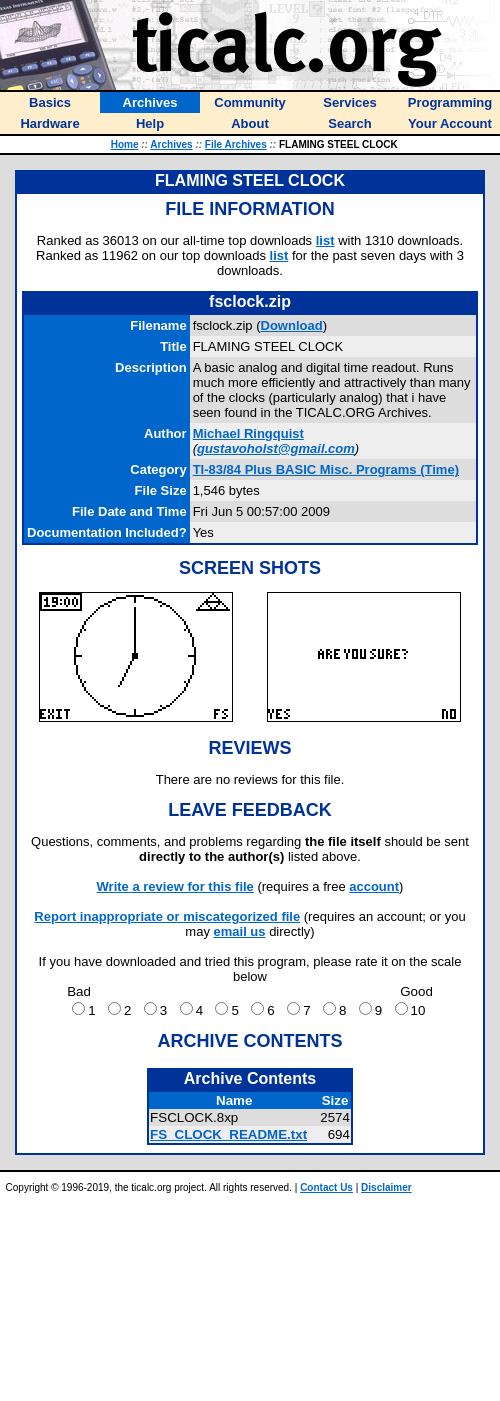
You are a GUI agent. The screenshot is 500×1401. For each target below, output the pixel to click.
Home (125, 144)
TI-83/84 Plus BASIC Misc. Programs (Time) (326, 469)
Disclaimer (386, 1187)
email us (240, 931)
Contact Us (326, 1187)
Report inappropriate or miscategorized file (167, 916)
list (325, 240)
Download (292, 325)
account (374, 886)
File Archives (236, 144)
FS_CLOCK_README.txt (228, 1134)
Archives (171, 144)
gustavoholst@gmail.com (276, 448)
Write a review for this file (175, 886)
